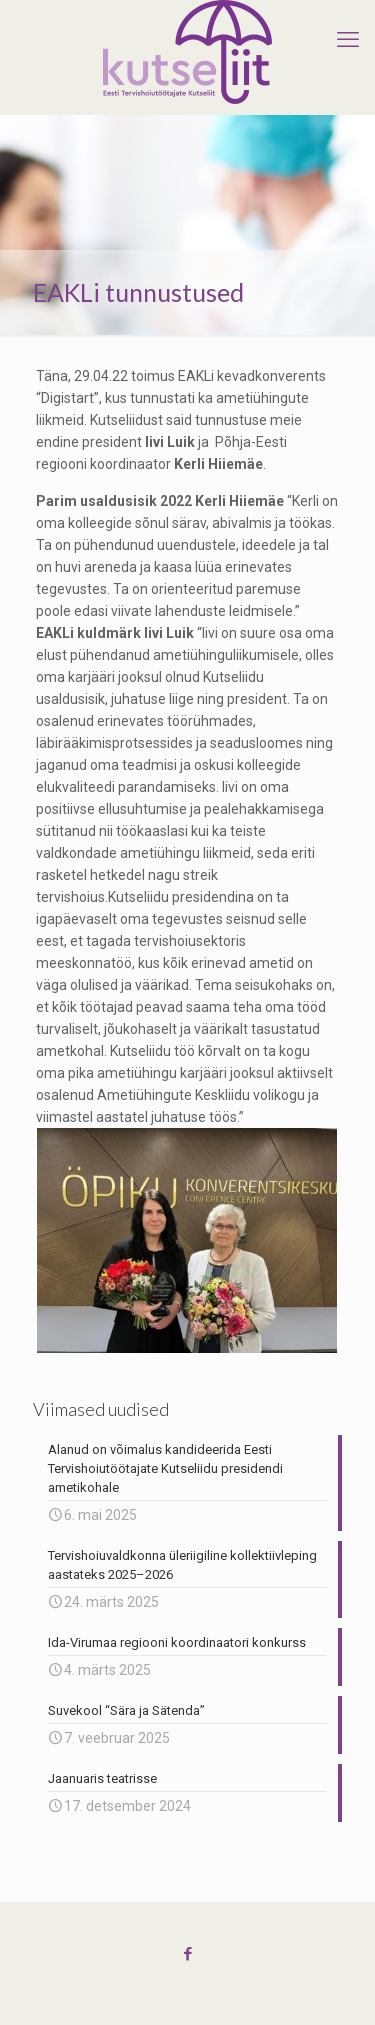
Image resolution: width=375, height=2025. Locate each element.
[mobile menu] (348, 40)
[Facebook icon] (187, 1954)
